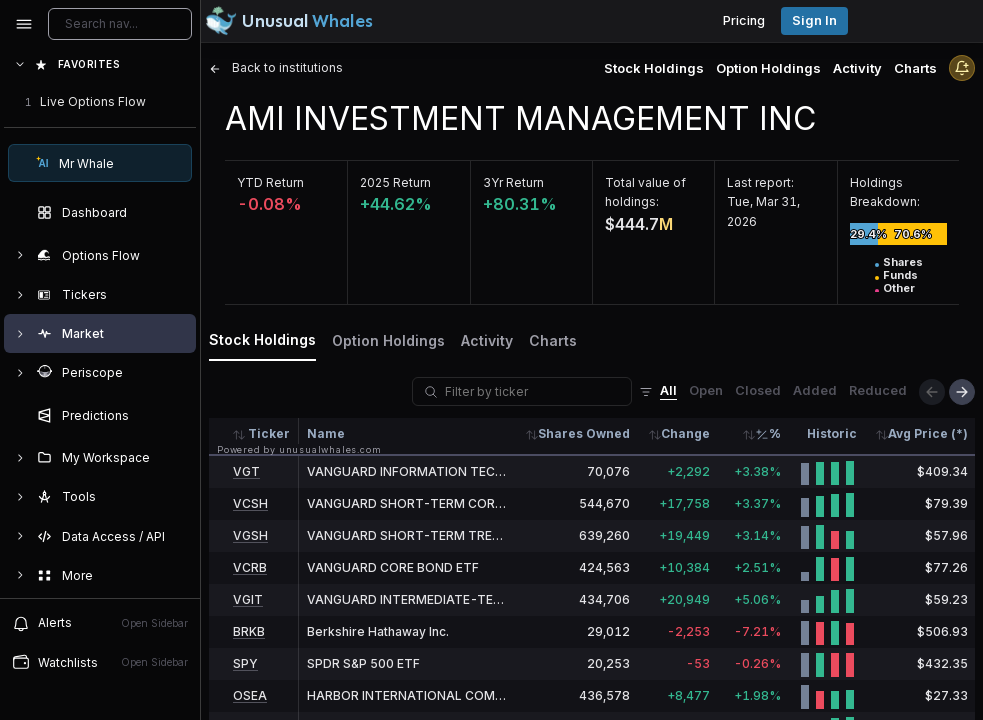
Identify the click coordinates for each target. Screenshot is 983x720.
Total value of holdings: (645, 192)
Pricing (744, 20)
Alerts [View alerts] (100, 623)
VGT (246, 471)
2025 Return (395, 182)
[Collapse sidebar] (24, 24)
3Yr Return (513, 182)
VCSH (250, 503)
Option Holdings (768, 68)
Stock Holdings (654, 68)
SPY (245, 663)
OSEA (250, 695)
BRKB (249, 631)
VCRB (250, 567)
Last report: (760, 182)
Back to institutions (276, 67)
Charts (915, 68)
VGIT (248, 599)
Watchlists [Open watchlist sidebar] (100, 662)
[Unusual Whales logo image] (289, 21)
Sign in (814, 20)
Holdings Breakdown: (885, 192)
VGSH (250, 535)
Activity (857, 68)
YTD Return (270, 182)
